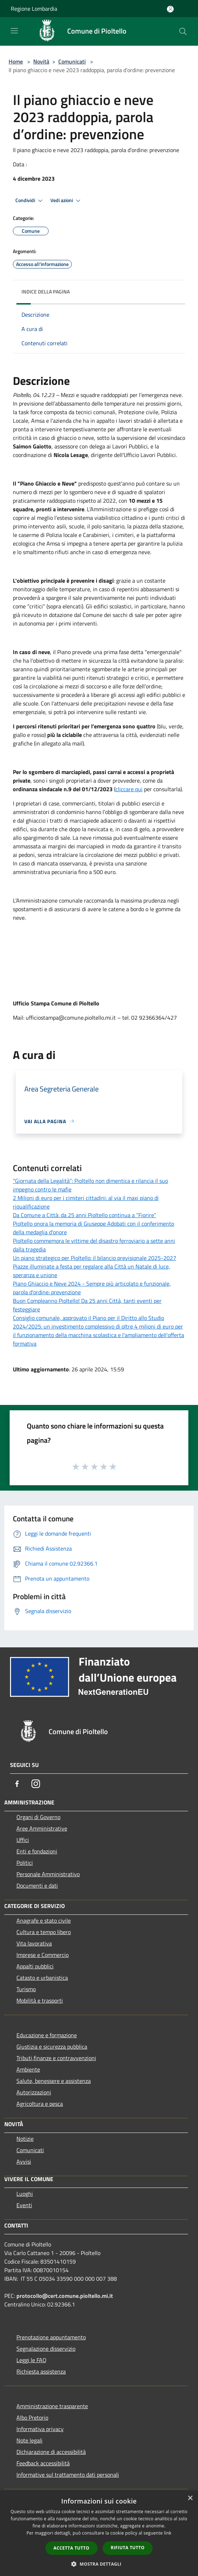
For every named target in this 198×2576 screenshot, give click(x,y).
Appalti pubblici (35, 1966)
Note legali (29, 2440)
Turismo (26, 1989)
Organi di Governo (38, 1817)
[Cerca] (183, 31)
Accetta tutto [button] (71, 2548)
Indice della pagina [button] (45, 291)
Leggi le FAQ (31, 2360)
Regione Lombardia (34, 8)
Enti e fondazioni (36, 1851)
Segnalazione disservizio (45, 2348)
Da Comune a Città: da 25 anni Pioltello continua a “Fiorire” (84, 1215)
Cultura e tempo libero (43, 1932)
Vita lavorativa (34, 1943)
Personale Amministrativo (48, 1874)
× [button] (190, 2498)
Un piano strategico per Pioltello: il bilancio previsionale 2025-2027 (94, 1258)
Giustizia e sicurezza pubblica (51, 2046)
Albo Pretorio (32, 2417)
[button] (99, 2563)
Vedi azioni (66, 200)
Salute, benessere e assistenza (53, 2081)
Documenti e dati (37, 1885)
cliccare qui (129, 789)
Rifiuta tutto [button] (128, 2548)
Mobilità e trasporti (39, 2000)
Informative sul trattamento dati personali (67, 2474)
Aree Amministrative (41, 1828)
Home (16, 61)
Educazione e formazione (46, 2035)
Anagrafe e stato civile (43, 1920)
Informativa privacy (40, 2429)
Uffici (22, 1840)
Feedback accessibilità (43, 2463)
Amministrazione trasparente (52, 2406)
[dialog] (99, 2533)
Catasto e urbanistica (42, 1977)
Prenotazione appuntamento (51, 2337)
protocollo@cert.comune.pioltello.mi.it (64, 2295)
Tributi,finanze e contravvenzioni (56, 2058)
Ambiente (28, 2069)
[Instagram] (36, 1784)
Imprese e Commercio (42, 1954)
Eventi (24, 2205)
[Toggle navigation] (14, 30)
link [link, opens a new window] (168, 2533)
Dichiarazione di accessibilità (51, 2451)
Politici (24, 1862)
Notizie (25, 2138)
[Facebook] (17, 1784)
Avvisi (23, 2161)
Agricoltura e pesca (39, 2103)
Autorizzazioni (33, 2092)
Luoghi (24, 2193)
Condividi (30, 200)
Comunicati (72, 61)
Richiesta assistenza (41, 2371)
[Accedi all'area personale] (170, 9)
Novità (41, 61)
